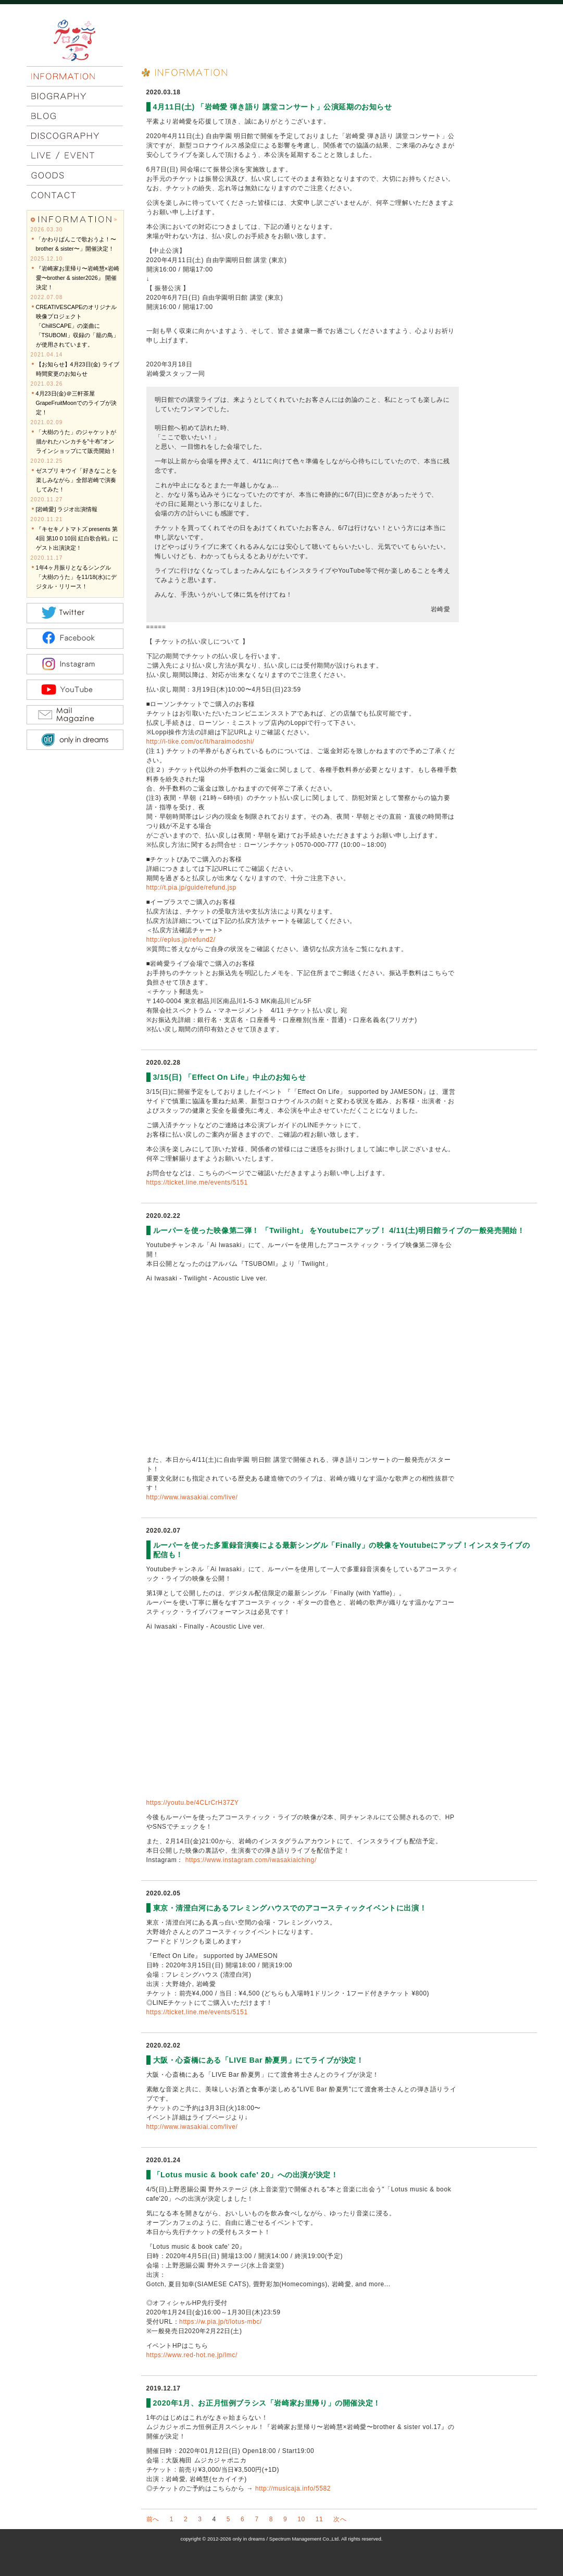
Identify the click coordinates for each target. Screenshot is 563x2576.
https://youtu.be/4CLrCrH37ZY (192, 1802)
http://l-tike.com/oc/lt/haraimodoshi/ (200, 741)
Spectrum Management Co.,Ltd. (304, 2539)
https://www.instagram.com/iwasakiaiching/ (251, 1860)
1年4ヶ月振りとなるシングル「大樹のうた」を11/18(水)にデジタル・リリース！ (76, 576)
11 (319, 2519)
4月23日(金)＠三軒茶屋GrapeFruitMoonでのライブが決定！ (76, 402)
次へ (339, 2519)
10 (301, 2519)
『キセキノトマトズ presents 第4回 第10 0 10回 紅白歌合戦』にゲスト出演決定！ (77, 538)
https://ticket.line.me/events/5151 (197, 1182)
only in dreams (248, 2539)
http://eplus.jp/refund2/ (181, 939)
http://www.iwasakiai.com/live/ (192, 1497)
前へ (152, 2519)
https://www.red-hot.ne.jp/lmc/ (191, 2355)
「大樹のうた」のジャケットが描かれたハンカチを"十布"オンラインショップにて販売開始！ (76, 441)
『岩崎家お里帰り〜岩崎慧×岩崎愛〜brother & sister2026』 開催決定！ (77, 277)
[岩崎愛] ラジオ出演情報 (67, 509)
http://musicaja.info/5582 (293, 2488)
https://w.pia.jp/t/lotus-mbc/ (220, 2321)
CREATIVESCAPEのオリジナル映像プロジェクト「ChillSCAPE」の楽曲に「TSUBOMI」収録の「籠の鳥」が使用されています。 (77, 326)
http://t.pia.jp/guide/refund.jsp (191, 887)
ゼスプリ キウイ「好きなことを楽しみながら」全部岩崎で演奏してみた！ (77, 479)
